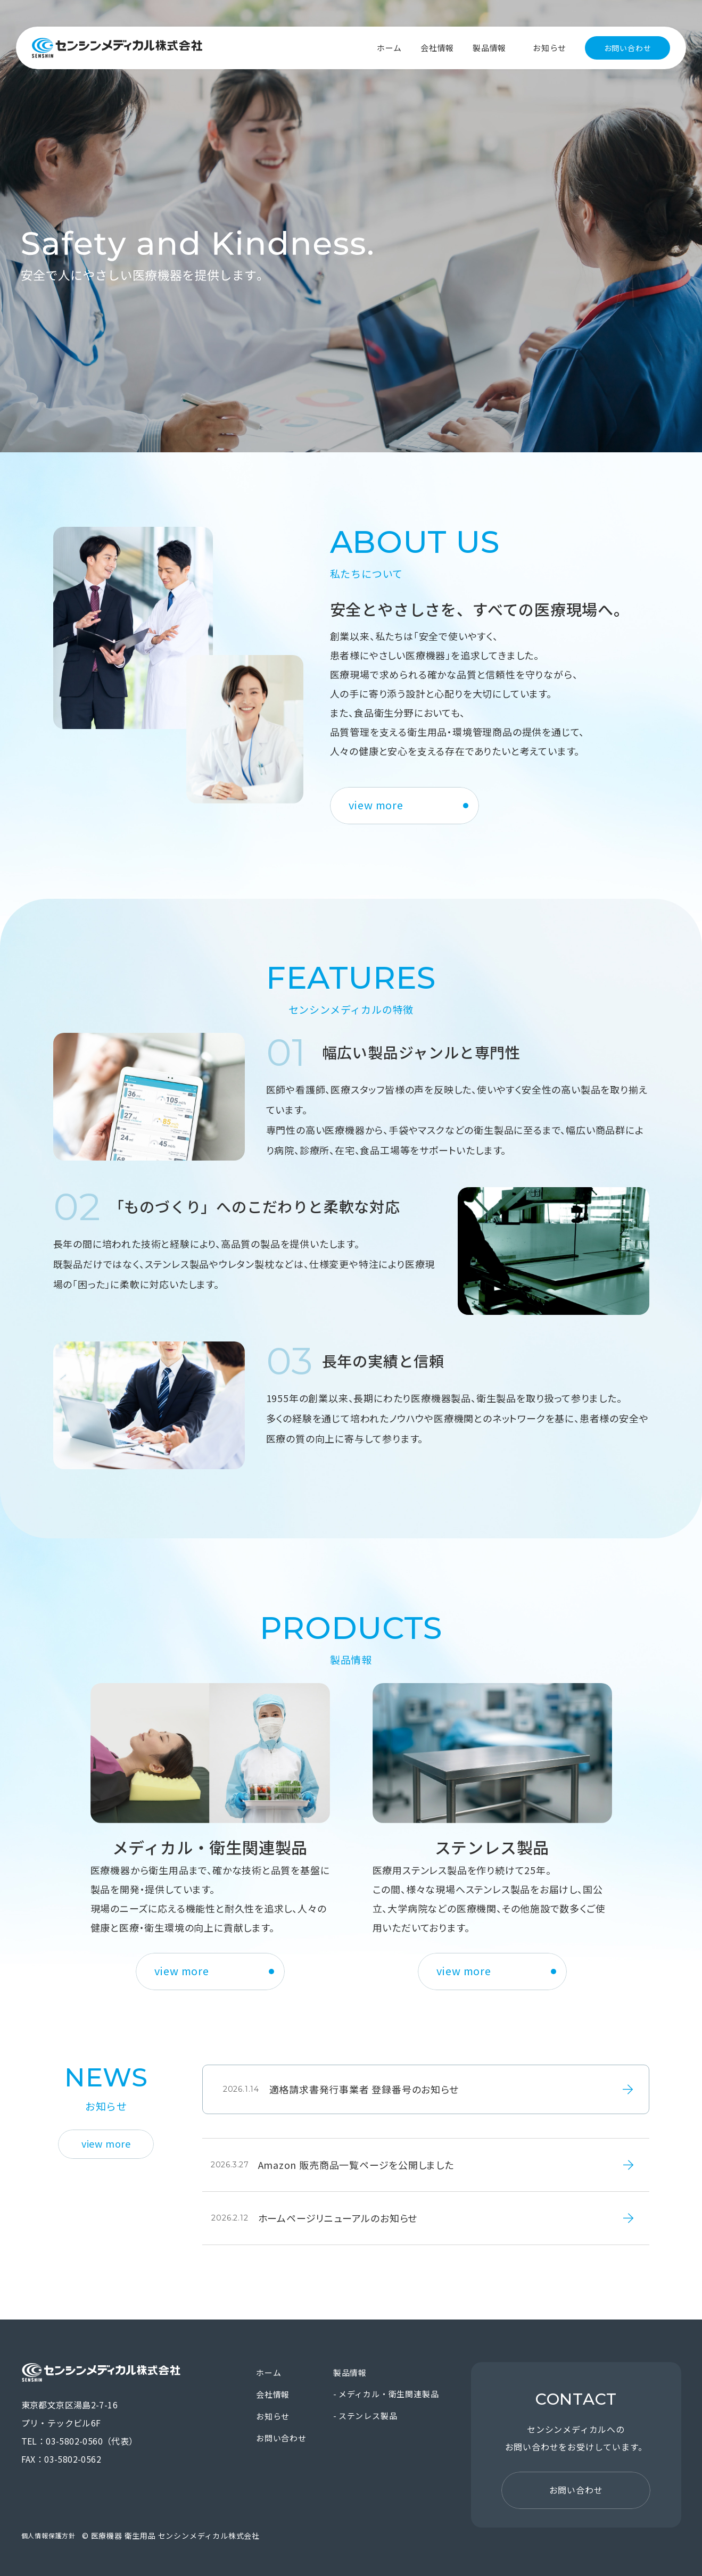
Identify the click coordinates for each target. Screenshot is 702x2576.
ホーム (389, 47)
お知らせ (549, 47)
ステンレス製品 (368, 2415)
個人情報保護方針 (48, 2535)
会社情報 (437, 47)
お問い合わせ (627, 48)
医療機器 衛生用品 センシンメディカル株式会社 (117, 48)
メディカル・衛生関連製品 (388, 2393)
